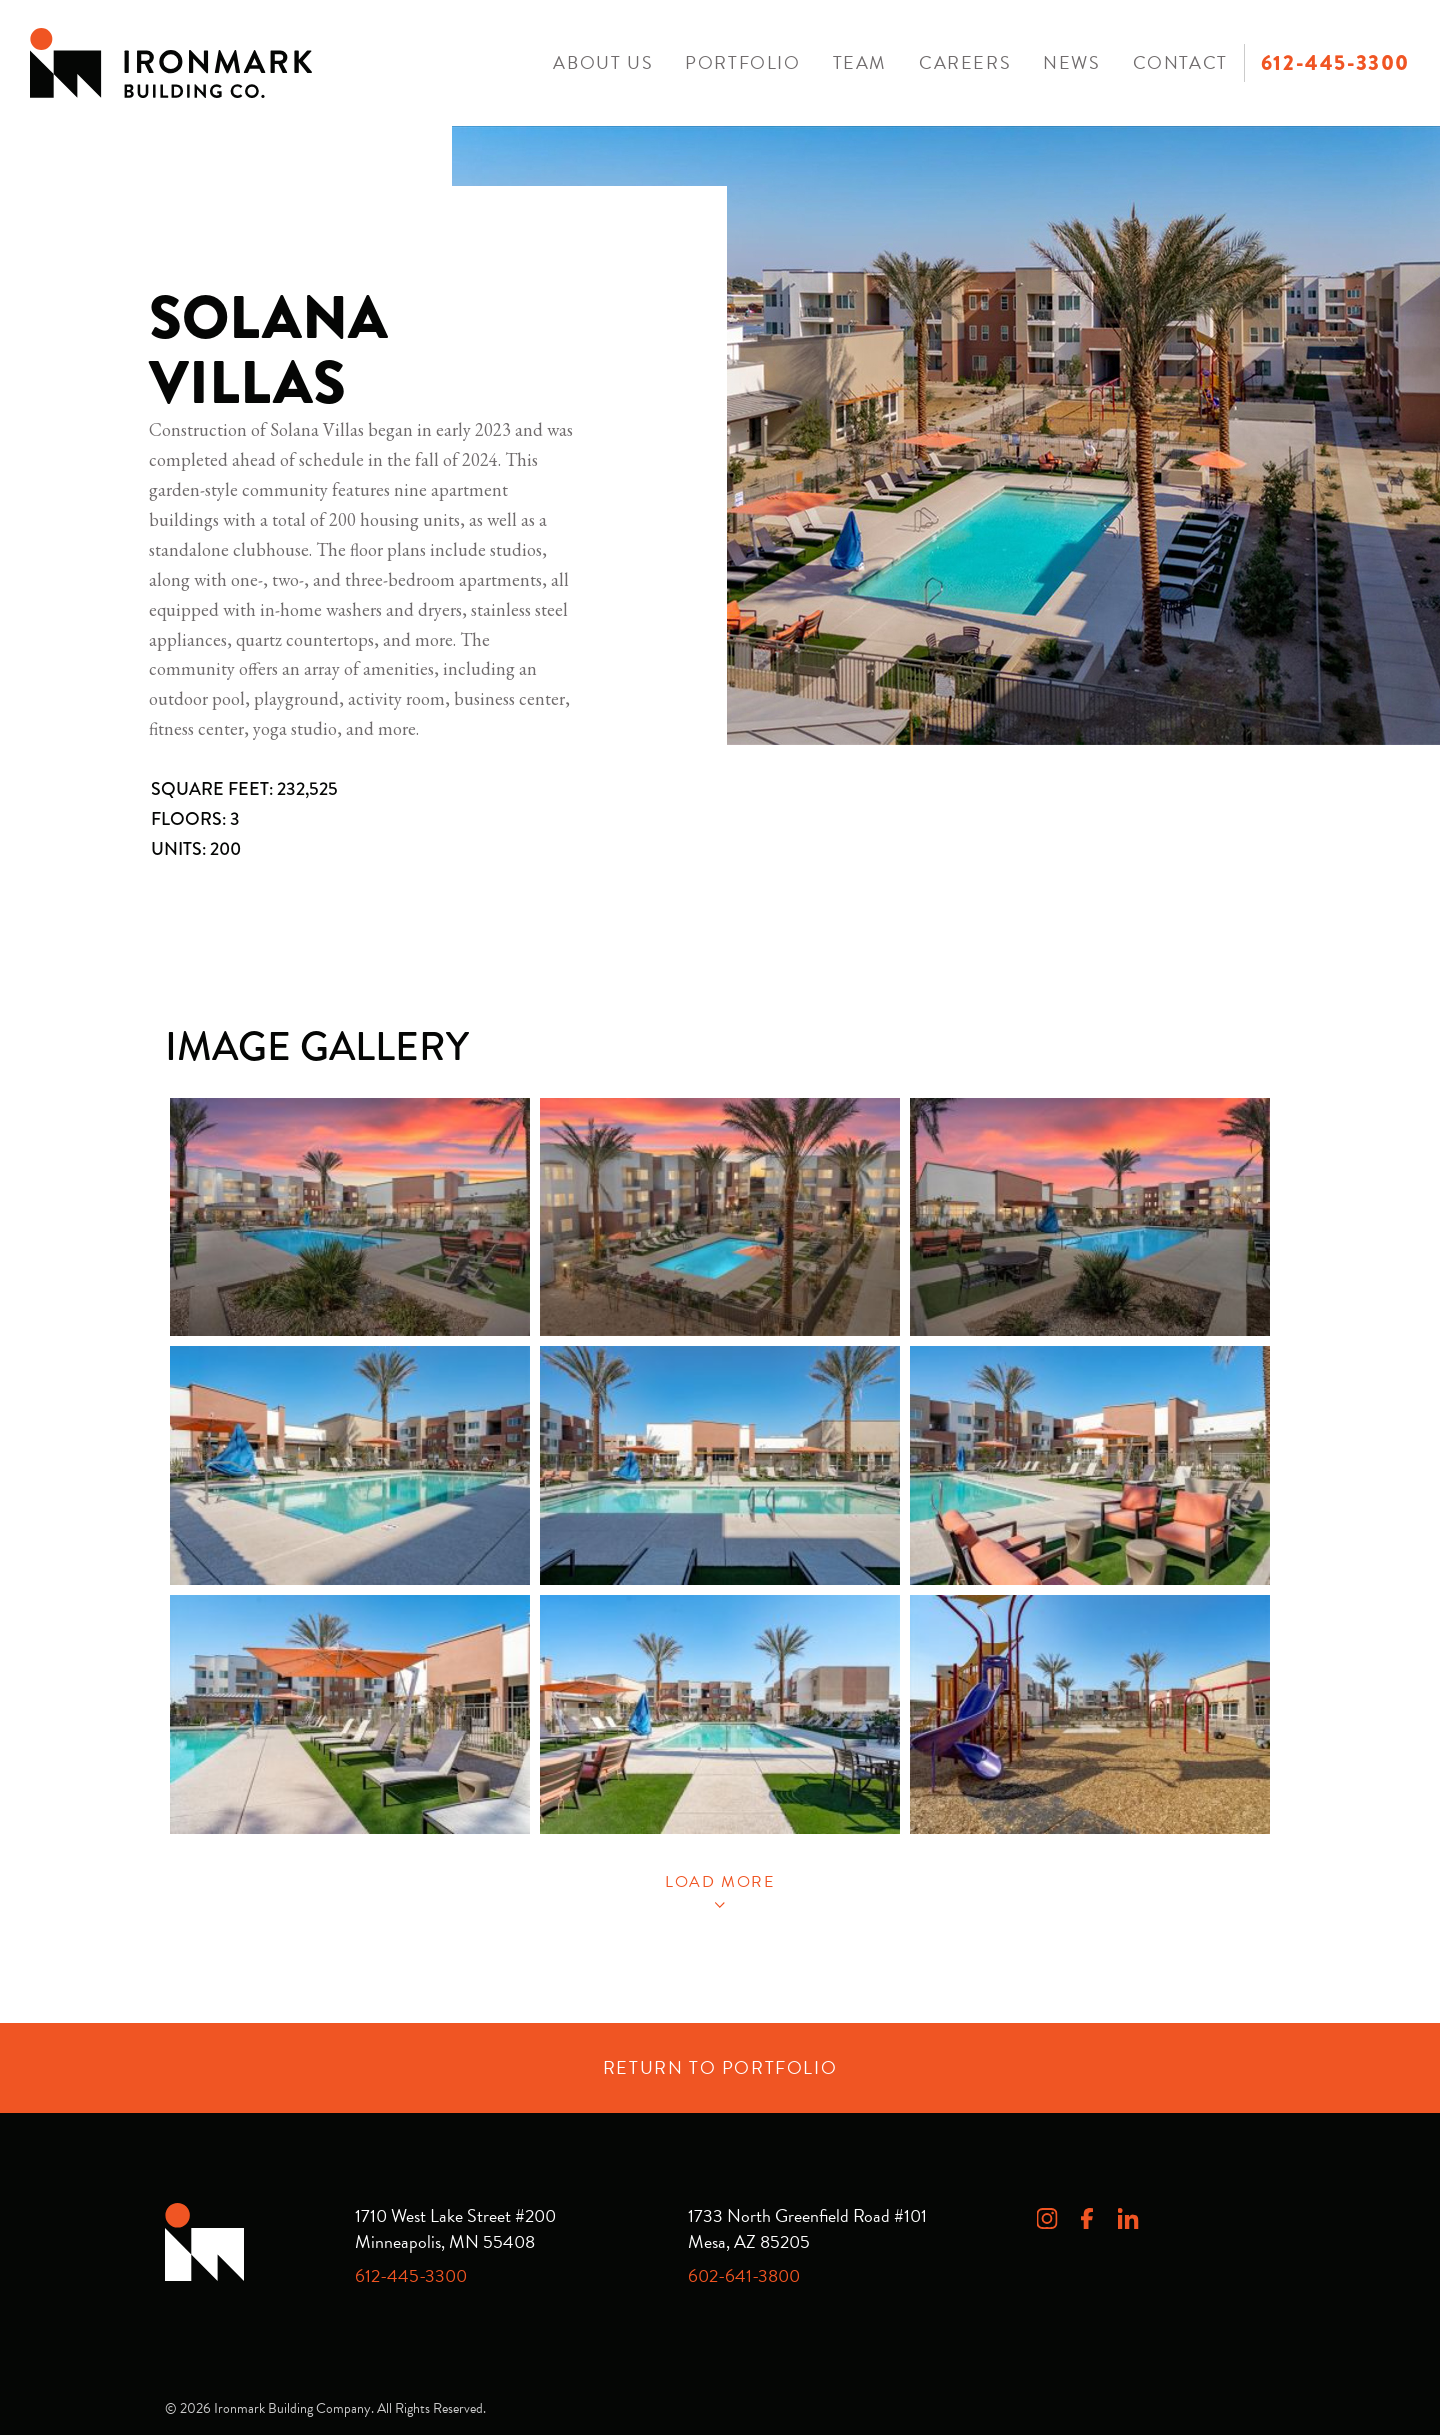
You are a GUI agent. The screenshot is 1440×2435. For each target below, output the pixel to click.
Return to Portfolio (720, 2067)
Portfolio (742, 62)
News (1071, 62)
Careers (965, 62)
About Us (603, 62)
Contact (1180, 62)
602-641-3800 (744, 2275)
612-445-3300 (1335, 63)
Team (860, 62)
